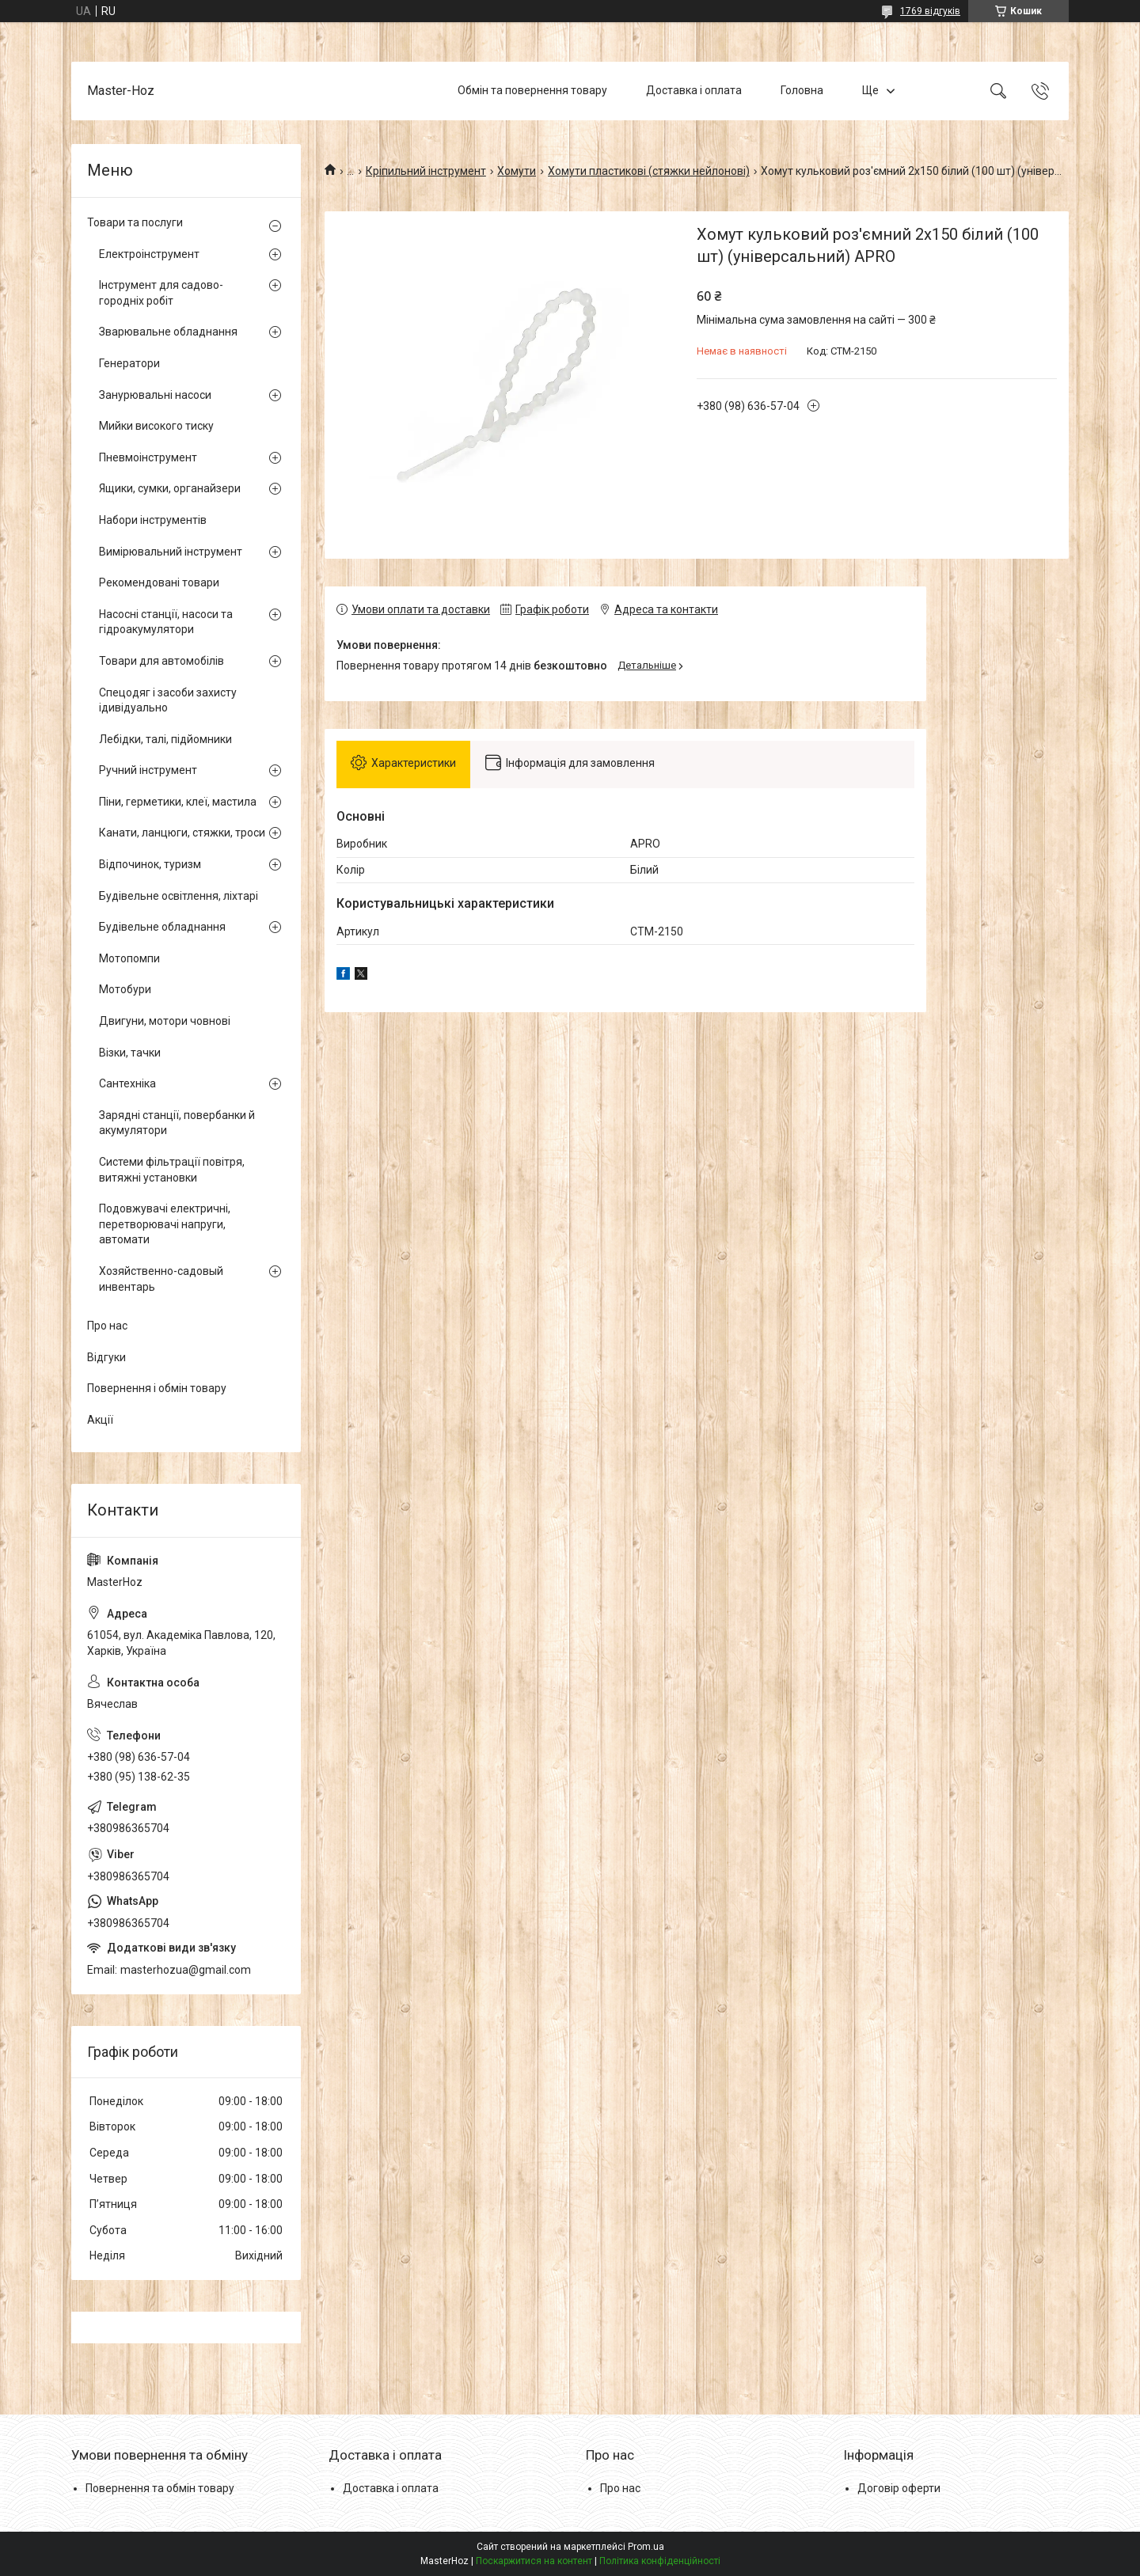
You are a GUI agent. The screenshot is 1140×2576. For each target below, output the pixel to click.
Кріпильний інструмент (426, 171)
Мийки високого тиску (156, 425)
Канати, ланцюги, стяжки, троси (182, 832)
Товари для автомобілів (161, 660)
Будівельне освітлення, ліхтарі (178, 896)
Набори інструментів (153, 520)
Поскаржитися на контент (534, 2561)
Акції (100, 1419)
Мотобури (125, 989)
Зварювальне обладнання (168, 331)
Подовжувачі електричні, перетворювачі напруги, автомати (164, 1224)
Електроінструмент (149, 254)
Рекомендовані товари (159, 582)
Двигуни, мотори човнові (164, 1021)
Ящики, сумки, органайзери (170, 488)
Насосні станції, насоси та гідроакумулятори (166, 622)
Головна (802, 90)
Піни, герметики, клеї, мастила (177, 801)
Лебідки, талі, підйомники (165, 739)
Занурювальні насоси (155, 395)
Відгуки (106, 1357)
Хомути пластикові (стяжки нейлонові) (649, 171)
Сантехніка (127, 1083)
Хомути (516, 171)
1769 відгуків (930, 11)
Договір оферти (898, 2488)
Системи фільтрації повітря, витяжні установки (172, 1169)
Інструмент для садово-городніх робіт (161, 293)
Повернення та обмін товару (160, 2488)
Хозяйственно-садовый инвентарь (161, 1279)
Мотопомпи (129, 958)
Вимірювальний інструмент (170, 551)
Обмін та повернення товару (532, 90)
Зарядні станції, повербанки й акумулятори (177, 1123)
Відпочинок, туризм (150, 864)
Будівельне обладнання (162, 926)
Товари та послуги (135, 222)
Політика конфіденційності (659, 2561)
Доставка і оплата (694, 90)
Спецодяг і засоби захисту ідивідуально (168, 700)
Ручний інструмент (148, 770)
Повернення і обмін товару (156, 1388)
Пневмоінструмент (148, 457)
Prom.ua (646, 2546)
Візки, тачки (130, 1052)
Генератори (129, 363)
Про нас (107, 1325)
